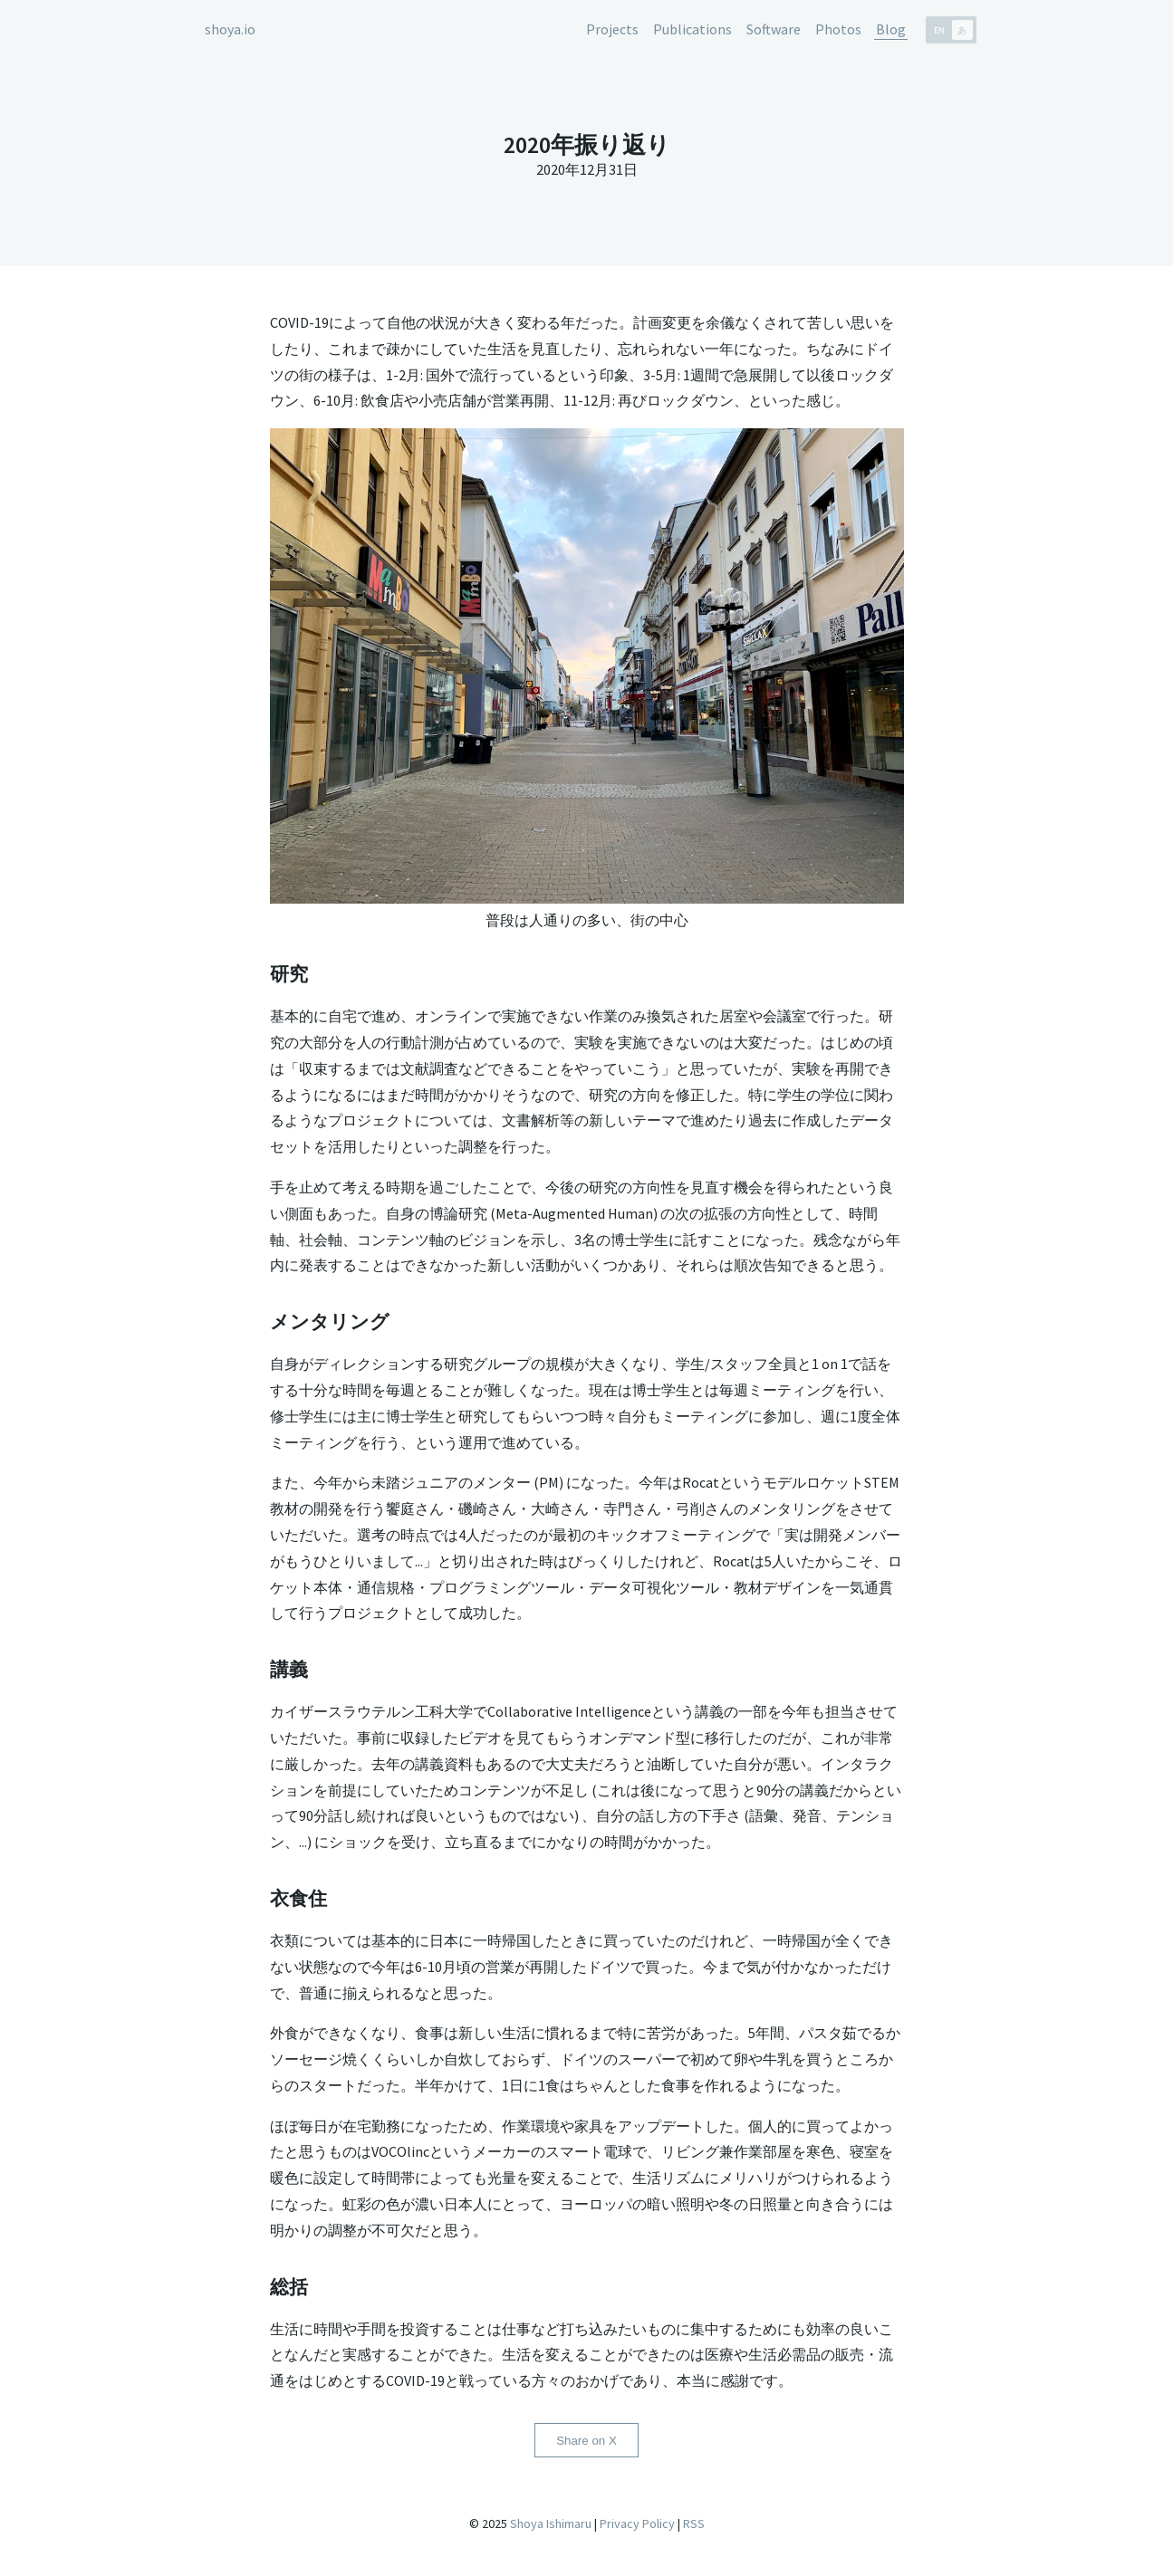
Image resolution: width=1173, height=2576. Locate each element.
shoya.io (230, 29)
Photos (838, 29)
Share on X (586, 2440)
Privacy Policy (637, 2524)
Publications (692, 29)
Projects (612, 29)
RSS (694, 2524)
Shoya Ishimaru (549, 2524)
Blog (891, 29)
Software (773, 29)
